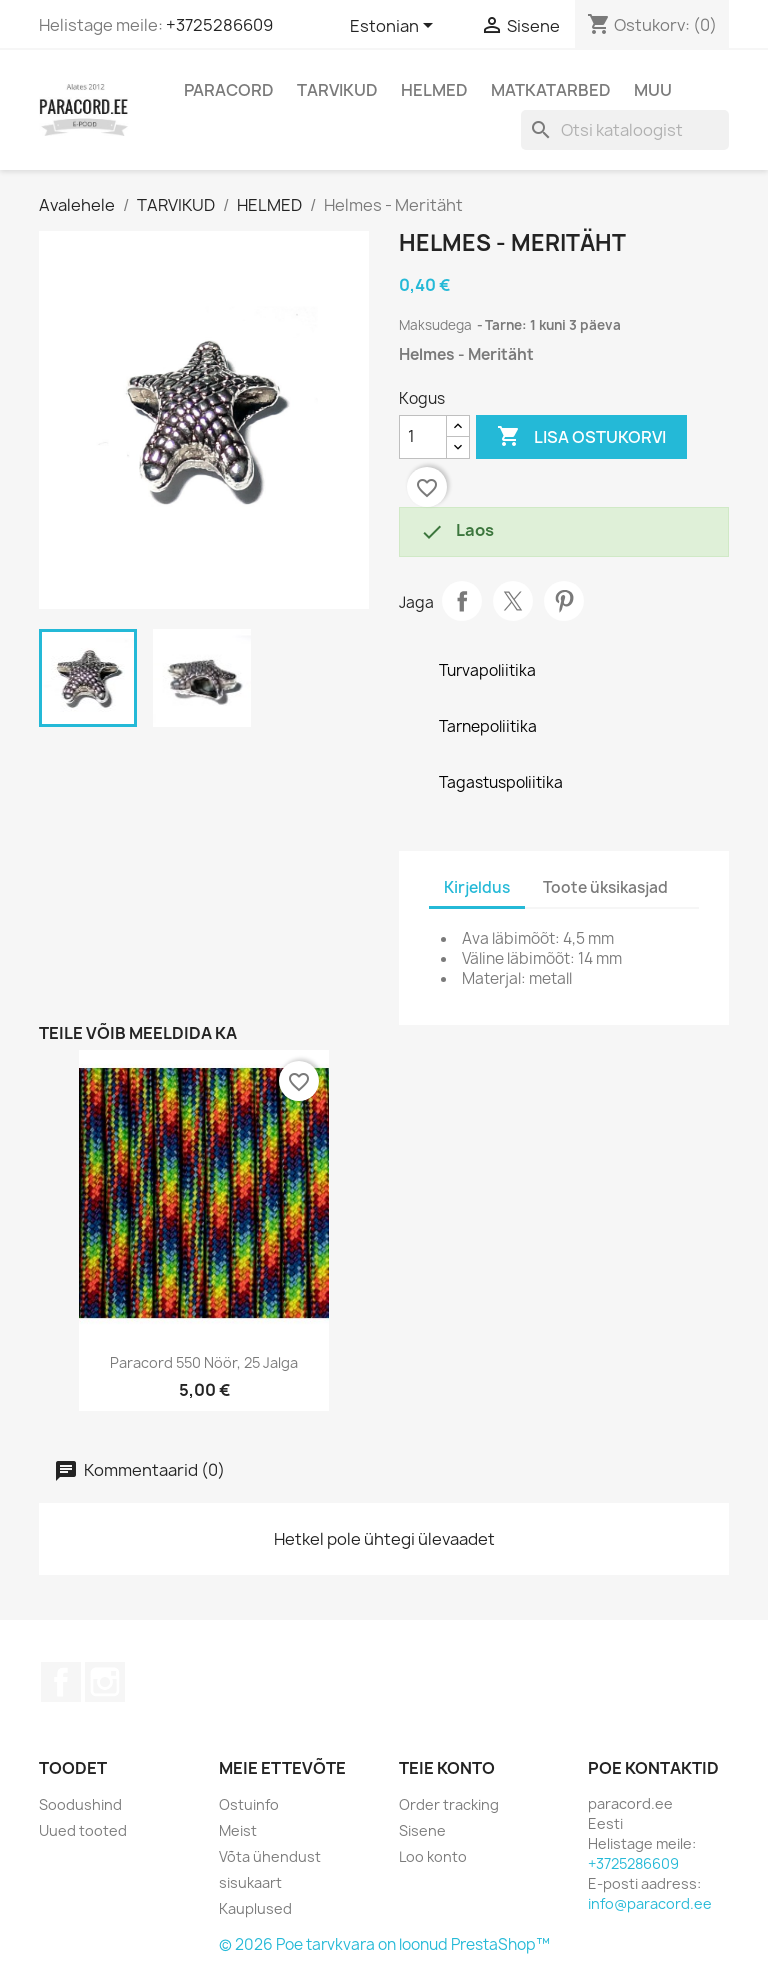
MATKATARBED (551, 90)
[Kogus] (423, 437)
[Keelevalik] (395, 27)
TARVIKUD (337, 90)
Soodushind (80, 1804)
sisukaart (250, 1882)
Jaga (462, 601)
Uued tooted (83, 1830)
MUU (653, 90)
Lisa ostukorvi (581, 437)
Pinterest (564, 601)
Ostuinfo (249, 1804)
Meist (238, 1830)
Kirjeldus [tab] (477, 887)
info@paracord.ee (650, 1903)
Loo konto (433, 1856)
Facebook (61, 1682)
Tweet (513, 601)
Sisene (422, 1830)
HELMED (434, 90)
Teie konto (447, 1768)
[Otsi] (625, 130)
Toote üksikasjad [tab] (605, 887)
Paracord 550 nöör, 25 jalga (204, 1362)
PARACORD (229, 90)
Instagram (105, 1682)
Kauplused (255, 1908)
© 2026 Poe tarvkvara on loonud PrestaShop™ (384, 1944)
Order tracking (449, 1804)
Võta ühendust (270, 1856)
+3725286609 (219, 25)
